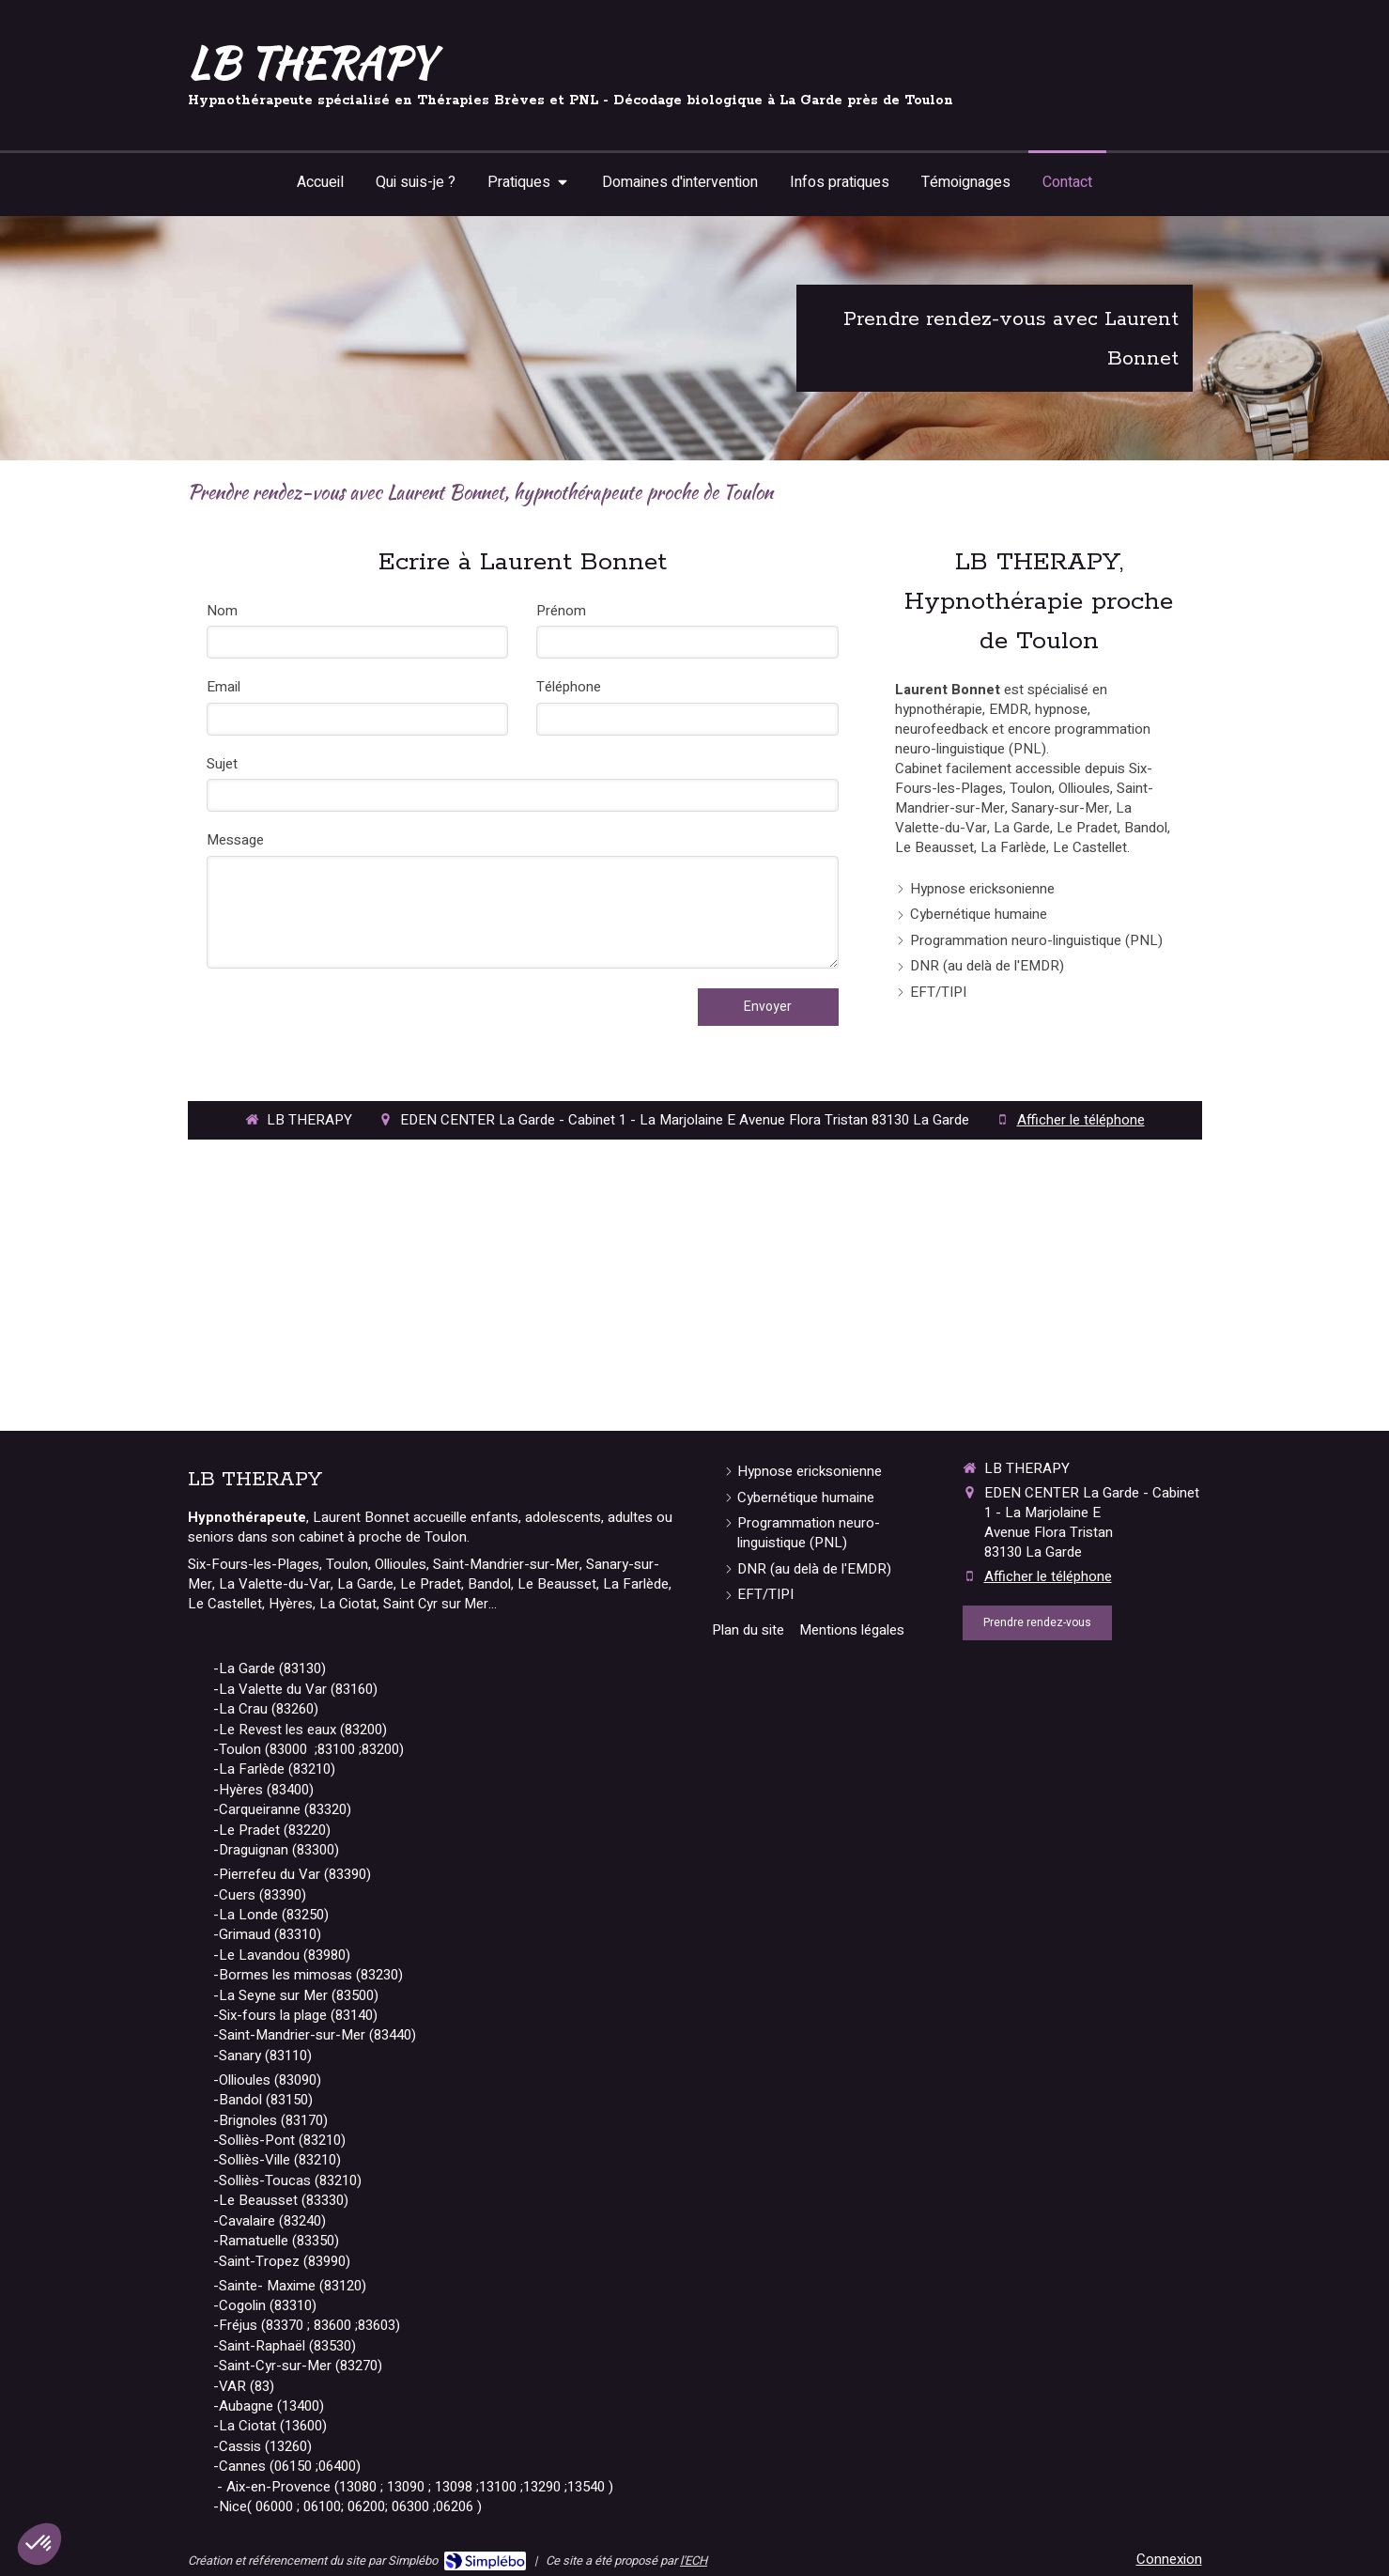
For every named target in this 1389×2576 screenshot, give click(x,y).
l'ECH (693, 2560)
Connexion (1169, 2559)
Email (223, 687)
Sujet (222, 764)
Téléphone (568, 687)
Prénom (561, 611)
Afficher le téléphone (1081, 1120)
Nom (222, 611)
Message (235, 840)
